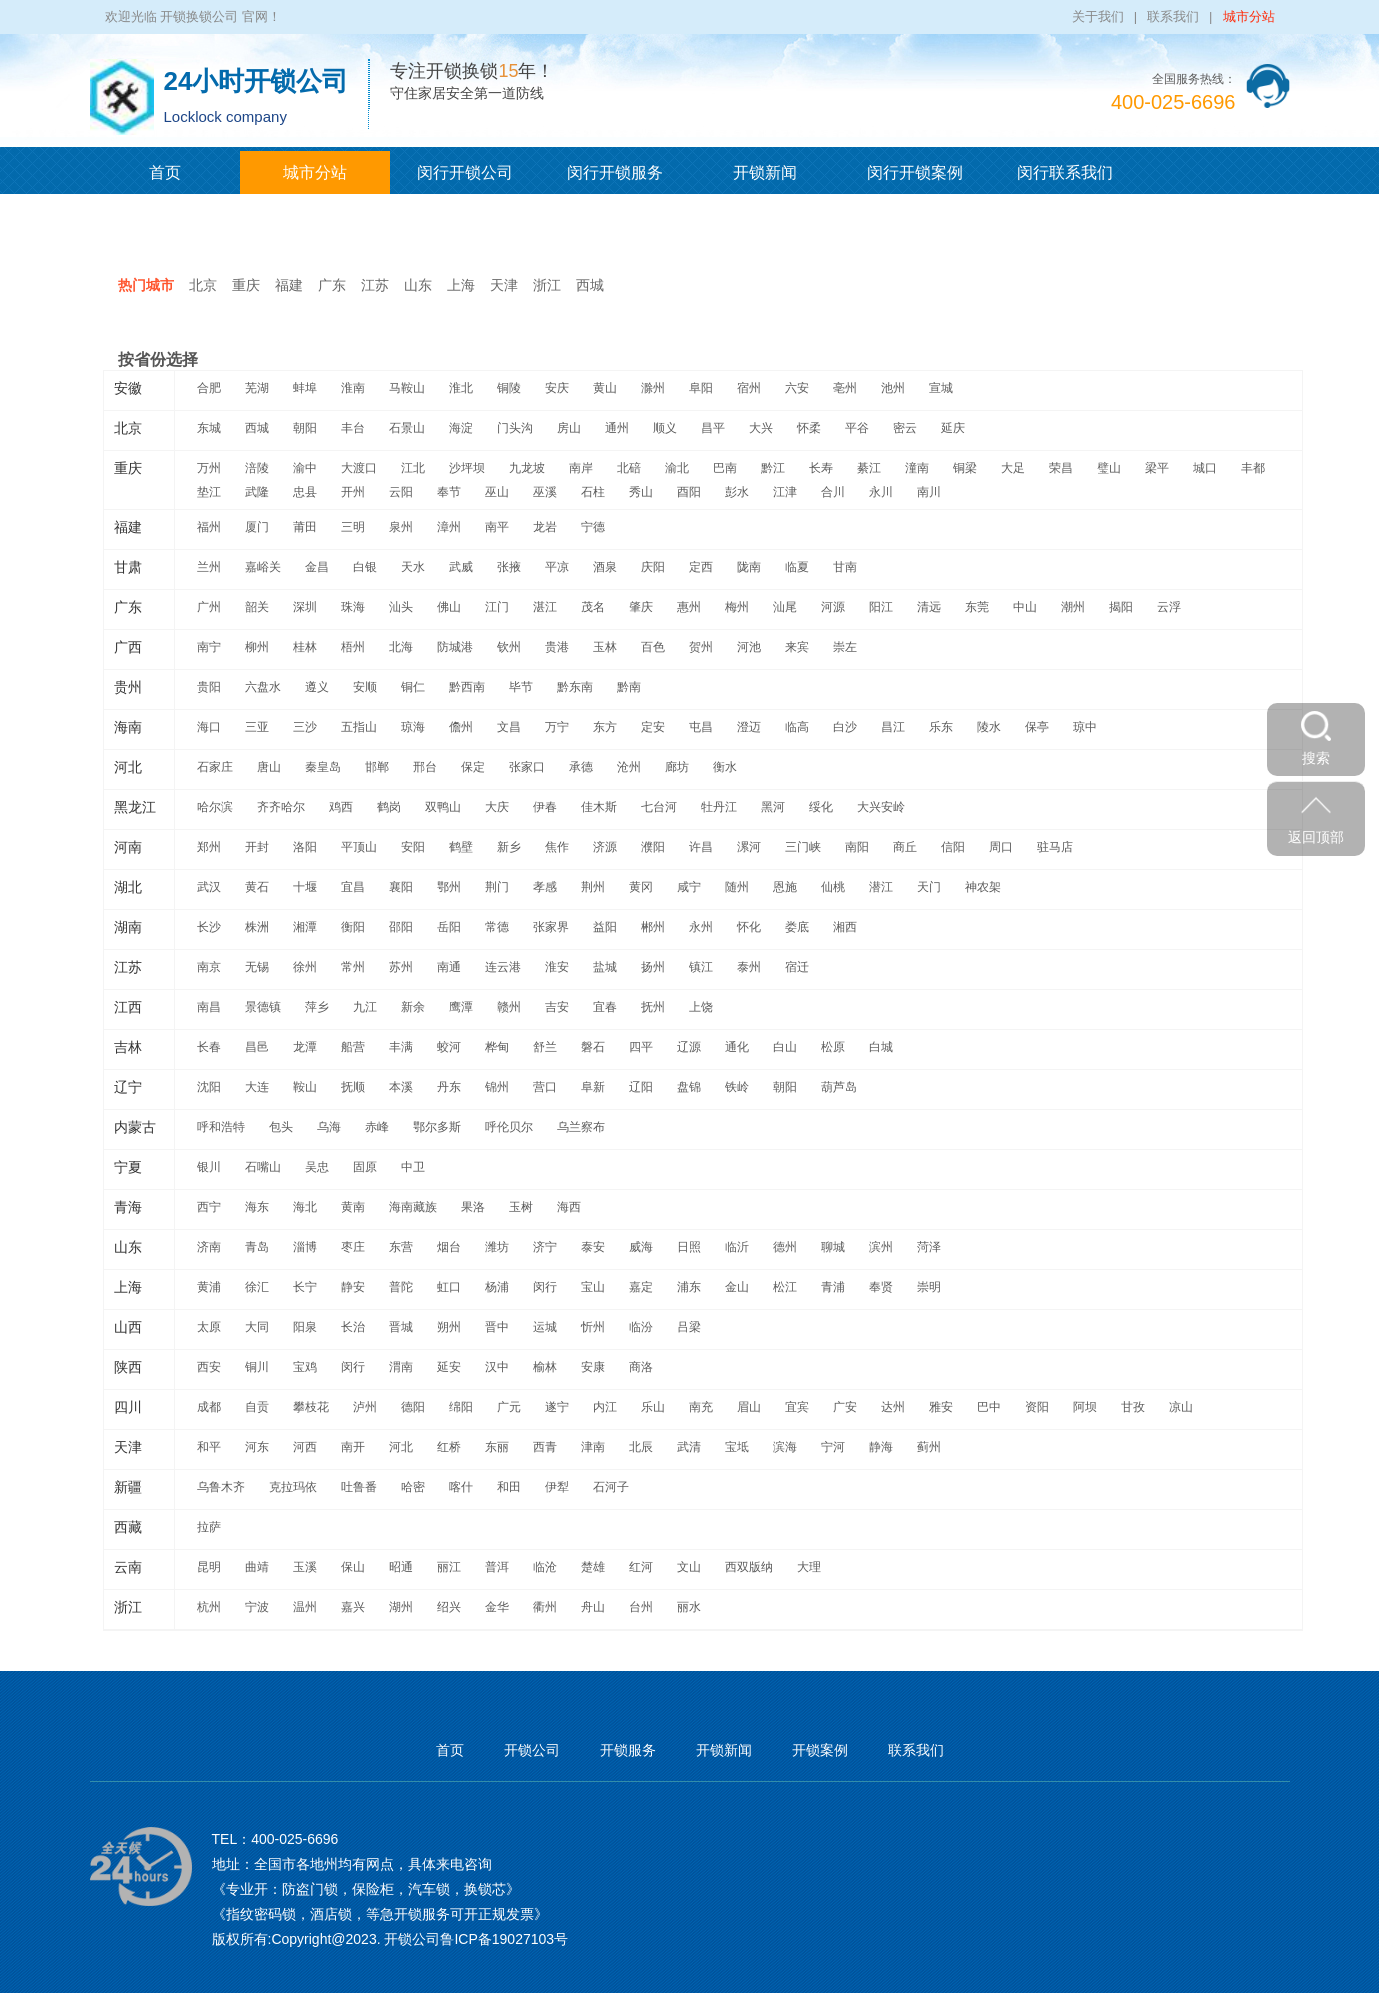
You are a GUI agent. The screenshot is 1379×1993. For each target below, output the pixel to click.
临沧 (545, 1567)
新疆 (128, 1487)
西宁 (209, 1207)
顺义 (665, 428)
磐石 (593, 1047)
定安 (653, 727)
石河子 (611, 1487)
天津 (504, 285)
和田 (509, 1487)
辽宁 (128, 1087)
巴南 (725, 468)
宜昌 (353, 887)
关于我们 (1098, 16)
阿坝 (1085, 1407)
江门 (497, 607)
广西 (128, 647)
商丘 (905, 847)
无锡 (257, 967)
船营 (353, 1047)
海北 (305, 1207)
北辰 (641, 1447)
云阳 (401, 492)
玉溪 (305, 1567)
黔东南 (575, 687)
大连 (257, 1087)
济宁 (545, 1247)
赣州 (509, 1007)
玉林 (605, 647)
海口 (209, 727)
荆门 (497, 887)
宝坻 (737, 1447)
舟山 (593, 1607)
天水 (413, 567)
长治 (353, 1327)
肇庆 (641, 607)
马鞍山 (407, 388)
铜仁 (413, 687)
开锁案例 (820, 1750)
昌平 (713, 428)
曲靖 (257, 1567)
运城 (545, 1327)
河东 (257, 1447)
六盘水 (263, 687)
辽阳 (641, 1087)
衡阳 (353, 927)
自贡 (257, 1407)
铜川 (257, 1367)
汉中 (497, 1367)
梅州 (737, 607)
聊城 (833, 1247)
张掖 (509, 567)
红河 (641, 1567)
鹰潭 (461, 1007)
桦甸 (497, 1047)
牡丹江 (719, 807)
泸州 (365, 1407)
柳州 (257, 647)
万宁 (557, 727)
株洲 (257, 927)
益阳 (605, 927)
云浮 (1169, 607)
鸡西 (341, 807)
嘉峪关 (263, 567)
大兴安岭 (881, 807)
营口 (545, 1087)
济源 (605, 847)
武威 (461, 567)
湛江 (545, 607)
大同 (257, 1327)
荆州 (593, 887)
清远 (929, 607)
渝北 (677, 468)
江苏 (375, 285)
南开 (353, 1447)
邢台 (425, 767)
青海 (128, 1207)
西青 (545, 1447)
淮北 (461, 388)
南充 (701, 1407)
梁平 (1157, 468)
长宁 (305, 1287)
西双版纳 (749, 1567)
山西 (128, 1327)
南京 (209, 967)
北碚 (629, 468)
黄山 (605, 388)
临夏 (797, 567)
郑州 (209, 847)
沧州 (629, 767)
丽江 (449, 1567)
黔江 (773, 468)
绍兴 (449, 1607)
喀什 (461, 1487)
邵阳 (401, 927)
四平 (641, 1047)
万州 (209, 468)
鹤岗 (389, 807)
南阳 (857, 847)
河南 (128, 847)
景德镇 (263, 1007)
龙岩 (545, 527)
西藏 (128, 1527)
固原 (365, 1167)
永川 (881, 492)
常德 (497, 927)
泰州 (749, 967)
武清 (689, 1447)
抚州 (653, 1007)
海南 (128, 727)
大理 (809, 1567)
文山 (689, 1567)
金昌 (317, 567)
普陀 (401, 1287)
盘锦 (689, 1087)
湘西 (845, 927)
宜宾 (797, 1407)
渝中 (305, 468)
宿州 (749, 388)
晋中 (497, 1327)
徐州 (305, 967)
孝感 (545, 887)
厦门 (257, 527)
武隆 (257, 492)
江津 (785, 492)
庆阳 (653, 567)
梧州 (353, 647)
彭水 (737, 492)
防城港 (455, 647)
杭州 (209, 1607)
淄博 (305, 1247)
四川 (128, 1407)
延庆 (953, 428)
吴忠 (317, 1167)
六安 (797, 388)
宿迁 (797, 967)
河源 (833, 607)
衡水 (725, 767)
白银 (365, 567)
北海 (401, 647)
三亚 (257, 727)
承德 (581, 767)
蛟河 (449, 1047)
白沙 (845, 727)
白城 (881, 1047)
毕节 (521, 687)
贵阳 (209, 687)
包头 (281, 1127)
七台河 (659, 807)
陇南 (749, 567)
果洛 (473, 1207)
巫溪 (545, 492)
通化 (737, 1047)
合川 (833, 492)
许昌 (701, 847)
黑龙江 (135, 807)
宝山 (593, 1287)
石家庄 (215, 767)
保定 (473, 767)
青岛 (257, 1247)
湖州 (401, 1607)
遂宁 (557, 1407)
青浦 (833, 1287)
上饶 (701, 1007)
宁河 (833, 1447)
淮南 (353, 388)
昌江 (893, 727)
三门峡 (803, 847)
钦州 (509, 647)
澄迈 (749, 727)
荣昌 (1061, 468)
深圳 (305, 607)
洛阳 (305, 847)
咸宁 (689, 887)
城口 (1205, 468)
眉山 (749, 1407)
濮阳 (653, 847)
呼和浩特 (221, 1127)
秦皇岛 (323, 767)
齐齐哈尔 (281, 807)
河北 (128, 767)
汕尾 (785, 607)
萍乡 (317, 1007)
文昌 (509, 727)
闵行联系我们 (1065, 172)
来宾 (797, 647)
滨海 (785, 1447)
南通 (449, 967)
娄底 (797, 927)
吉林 (128, 1047)
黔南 (629, 687)
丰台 (353, 428)
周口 (1001, 847)
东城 (209, 428)
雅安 (941, 1407)
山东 (418, 285)
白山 (785, 1047)
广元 (509, 1407)
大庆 (497, 807)
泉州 (401, 527)
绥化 (821, 807)
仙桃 (833, 887)
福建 (289, 285)
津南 (593, 1447)
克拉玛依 (293, 1487)
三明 (353, 527)
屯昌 (701, 727)
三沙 (305, 727)
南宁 (209, 647)
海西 (569, 1207)
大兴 (761, 428)
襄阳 (401, 887)
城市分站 (1249, 16)
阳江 (881, 607)
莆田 (305, 527)
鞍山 (305, 1087)
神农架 (983, 887)
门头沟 (515, 428)
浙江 (547, 285)
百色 (653, 647)
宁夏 (128, 1167)
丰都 (1253, 468)
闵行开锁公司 (465, 172)
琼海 (413, 727)
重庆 (246, 285)
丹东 (449, 1087)
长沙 (209, 927)
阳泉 (305, 1327)
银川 (209, 1167)
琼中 (1085, 727)
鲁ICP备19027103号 (504, 1939)
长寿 (821, 468)
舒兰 (545, 1047)
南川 (929, 492)
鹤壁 (461, 847)
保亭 (1037, 727)
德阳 (413, 1407)
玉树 (521, 1207)
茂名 (593, 607)
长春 (209, 1047)
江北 (413, 468)
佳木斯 (599, 807)
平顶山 (359, 847)
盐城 (605, 967)
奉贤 (881, 1287)
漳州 (449, 527)
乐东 (941, 727)
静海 (881, 1447)
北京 (203, 285)
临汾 (641, 1327)
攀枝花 (311, 1407)
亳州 (845, 388)
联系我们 (1173, 16)
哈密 (413, 1487)
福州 (209, 527)
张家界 (551, 927)
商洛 (641, 1367)
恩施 (785, 887)
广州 (209, 607)
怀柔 (809, 428)
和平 (209, 1447)
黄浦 (209, 1287)
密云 (905, 428)
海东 (257, 1207)
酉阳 (689, 492)
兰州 (209, 567)
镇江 (701, 967)
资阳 (1037, 1407)
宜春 (605, 1007)
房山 (569, 428)
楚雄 (593, 1567)
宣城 (941, 388)
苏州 (401, 967)
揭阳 (1121, 607)
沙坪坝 (467, 468)
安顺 (365, 687)
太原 (209, 1327)
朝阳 (305, 428)
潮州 (1073, 607)
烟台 (449, 1247)
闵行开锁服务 (615, 172)
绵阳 (461, 1407)
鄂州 (449, 887)
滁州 (653, 388)
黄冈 (641, 887)
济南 (209, 1247)
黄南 (353, 1207)
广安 (845, 1407)
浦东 (689, 1287)
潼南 (917, 468)
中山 (1025, 607)
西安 (209, 1367)
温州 (305, 1607)
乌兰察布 (581, 1127)
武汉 (209, 887)
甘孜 (1133, 1407)
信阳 (953, 847)
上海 (461, 285)
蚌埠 (305, 388)
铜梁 (965, 468)
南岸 (581, 468)
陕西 (128, 1367)
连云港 (503, 967)
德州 (785, 1247)
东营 (401, 1247)
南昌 (209, 1007)
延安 (449, 1367)
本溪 (401, 1087)
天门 (929, 887)
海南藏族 (413, 1207)
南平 (497, 527)
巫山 (497, 492)
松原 (833, 1047)
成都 (209, 1407)
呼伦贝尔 (509, 1127)
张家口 (527, 767)
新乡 (509, 847)
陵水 (989, 727)
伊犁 (557, 1487)
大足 (1013, 468)
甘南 (845, 567)
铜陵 (509, 388)
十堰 (305, 887)
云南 (128, 1567)
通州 (617, 428)
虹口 (449, 1287)
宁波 (257, 1607)
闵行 (545, 1287)
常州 (353, 967)
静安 (353, 1287)
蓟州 (929, 1447)
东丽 (497, 1447)
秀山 (641, 492)
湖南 (128, 927)
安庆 (557, 388)
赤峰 (377, 1127)
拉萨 (209, 1527)
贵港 (557, 647)
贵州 (128, 687)
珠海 (353, 607)
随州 (737, 887)
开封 (257, 847)
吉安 (557, 1007)
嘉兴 (353, 1607)
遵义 (317, 687)
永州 (701, 927)
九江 (365, 1007)
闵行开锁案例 (915, 172)
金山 (737, 1287)
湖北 (128, 887)
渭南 (401, 1367)
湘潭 (305, 927)
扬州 (653, 967)
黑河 (773, 807)
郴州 (653, 927)
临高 (797, 727)
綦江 (869, 468)
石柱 (593, 492)
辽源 (689, 1047)
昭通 (401, 1567)
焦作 (557, 847)
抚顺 (353, 1087)
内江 (605, 1407)
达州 (893, 1407)
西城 (590, 285)
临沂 (737, 1247)
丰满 (401, 1047)
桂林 (305, 647)
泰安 (593, 1247)
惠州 (689, 607)
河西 (305, 1447)
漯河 (749, 847)
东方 (605, 727)
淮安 (557, 967)
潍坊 (497, 1247)
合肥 (209, 388)
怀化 (749, 927)
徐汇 (257, 1287)
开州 (353, 492)
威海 (641, 1247)
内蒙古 (135, 1127)
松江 (785, 1287)
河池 (749, 647)
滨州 (881, 1247)
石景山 (407, 428)
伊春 (545, 807)
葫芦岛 (839, 1087)
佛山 (449, 607)
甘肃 (128, 567)
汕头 (401, 607)
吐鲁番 (359, 1487)
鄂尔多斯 (437, 1127)
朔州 (449, 1327)
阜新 (593, 1087)
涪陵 (257, 468)
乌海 (329, 1127)
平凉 (557, 567)
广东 (332, 285)
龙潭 (305, 1047)
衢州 (545, 1607)
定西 (701, 567)
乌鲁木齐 (221, 1487)
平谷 (857, 428)
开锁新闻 (765, 172)
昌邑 (257, 1047)
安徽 (128, 388)
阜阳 (701, 388)
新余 (413, 1007)
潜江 (881, 887)
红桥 (449, 1447)
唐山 (269, 767)
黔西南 (467, 687)
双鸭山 (443, 807)
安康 (593, 1367)
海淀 (461, 428)
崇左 (845, 647)
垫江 (209, 492)
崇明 (929, 1287)
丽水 (689, 1607)
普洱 (497, 1567)
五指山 (359, 727)
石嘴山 (263, 1167)
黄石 (257, 887)
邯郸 (377, 767)
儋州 (461, 727)
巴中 (989, 1407)
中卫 (413, 1167)
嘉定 (641, 1287)
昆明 (209, 1567)
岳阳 (449, 927)
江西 (128, 1007)
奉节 (449, 492)
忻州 (593, 1327)
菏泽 (929, 1247)
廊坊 (677, 767)
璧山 (1109, 468)
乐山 (653, 1407)
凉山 (1181, 1407)
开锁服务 (628, 1750)
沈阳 (209, 1087)
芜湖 (257, 388)
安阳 (413, 847)
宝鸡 (305, 1367)
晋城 (401, 1327)
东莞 (977, 607)
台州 (641, 1607)
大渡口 (359, 468)
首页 (165, 172)
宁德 (593, 527)
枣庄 (353, 1247)
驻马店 (1055, 847)
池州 (893, 388)
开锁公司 (532, 1750)
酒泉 (605, 567)
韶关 (257, 607)
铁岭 (737, 1087)
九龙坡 (527, 468)
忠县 (305, 492)
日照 (689, 1247)
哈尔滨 (215, 807)
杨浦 (497, 1287)
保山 (353, 1567)
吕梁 (689, 1327)
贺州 (701, 647)
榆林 (545, 1367)
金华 (497, 1607)
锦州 (497, 1087)
